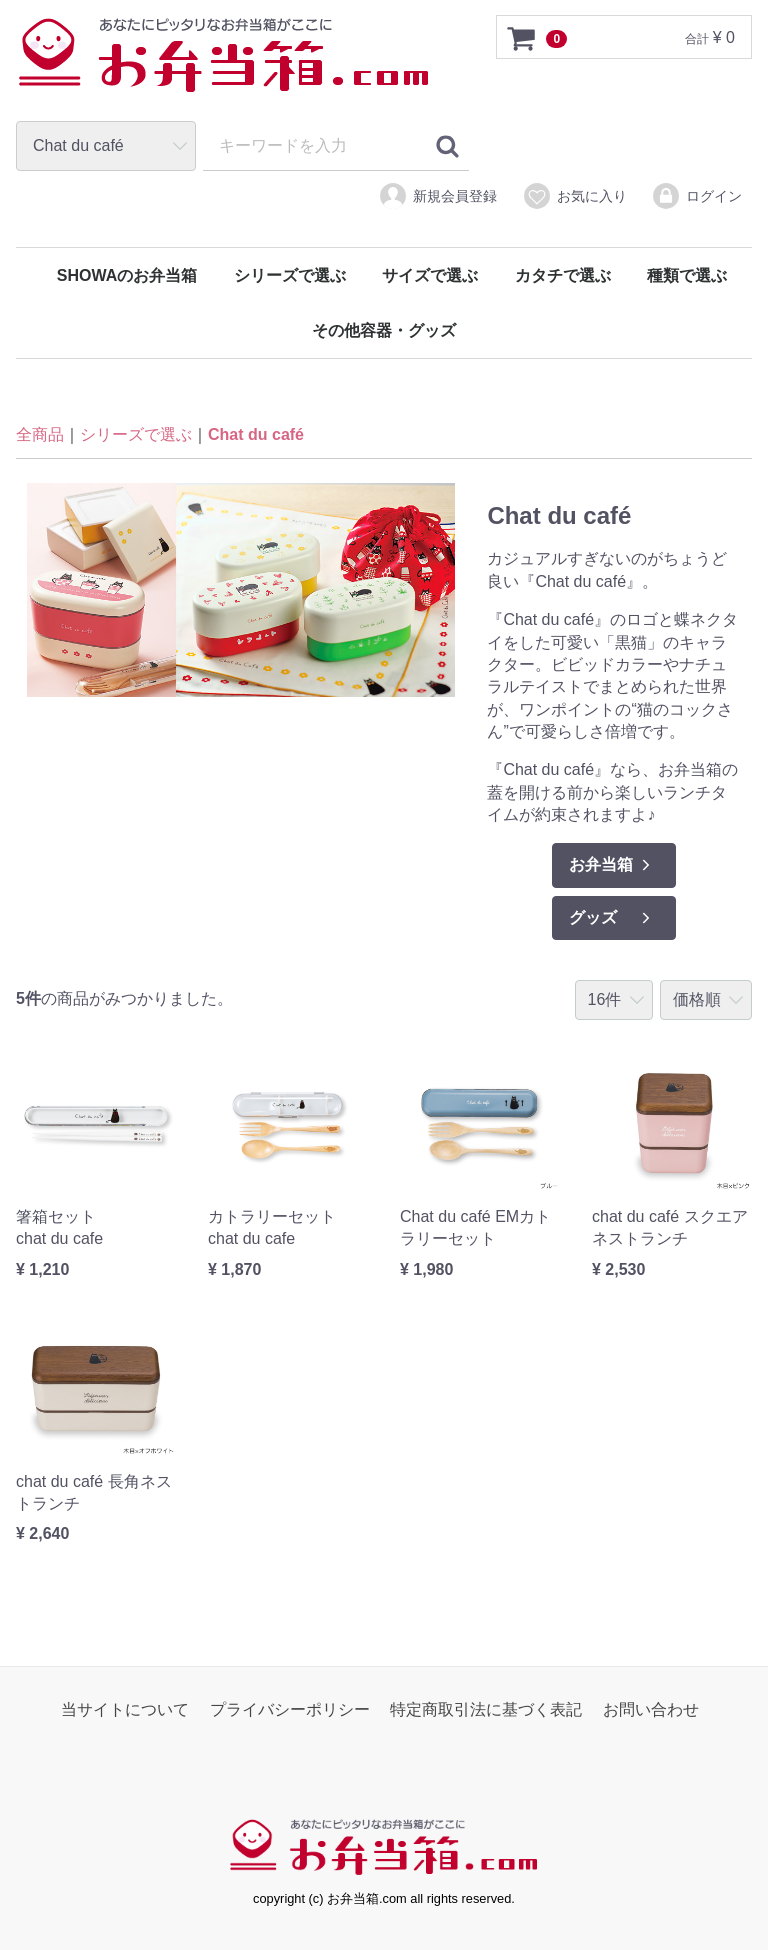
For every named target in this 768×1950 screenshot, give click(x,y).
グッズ (611, 918)
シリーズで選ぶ (290, 275)
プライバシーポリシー (290, 1709)
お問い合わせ (651, 1709)
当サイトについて (125, 1709)
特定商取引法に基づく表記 (486, 1709)
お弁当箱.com (224, 65)
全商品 (40, 435)
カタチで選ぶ (563, 275)
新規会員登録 (437, 196)
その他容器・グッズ (384, 330)
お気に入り (574, 196)
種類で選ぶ (687, 275)
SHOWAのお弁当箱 (127, 275)
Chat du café (256, 435)
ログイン (696, 196)
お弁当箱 (611, 865)
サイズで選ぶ (430, 275)
